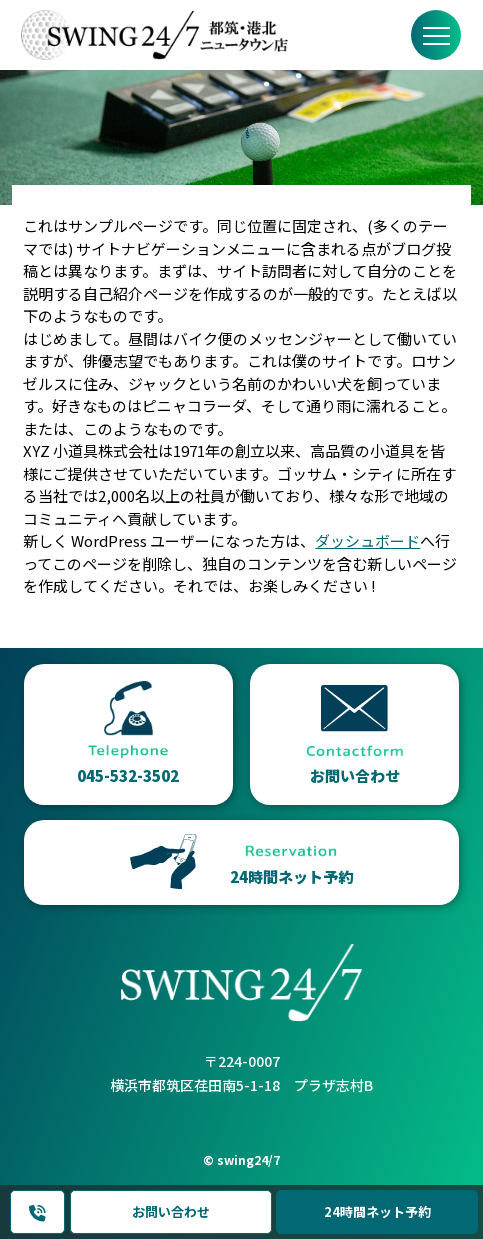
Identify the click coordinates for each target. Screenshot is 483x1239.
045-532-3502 (38, 1213)
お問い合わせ (171, 1211)
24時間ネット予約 (377, 1211)
